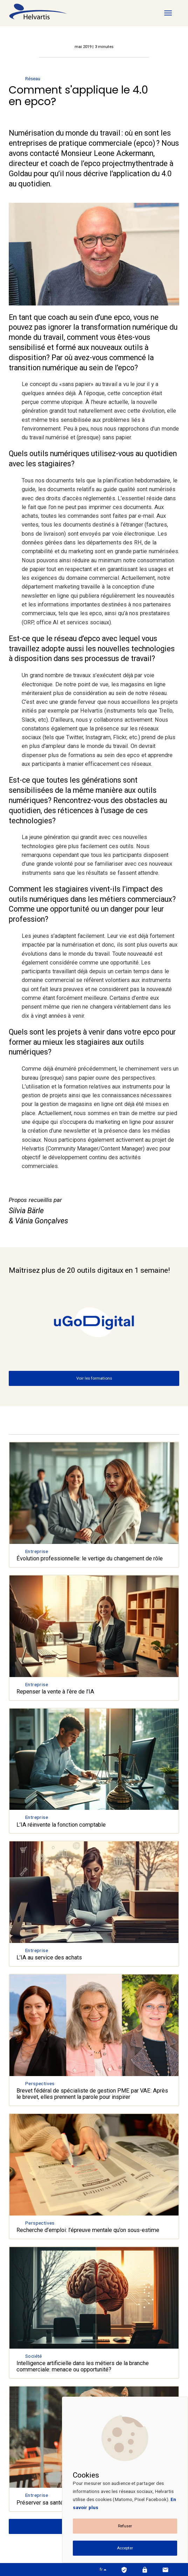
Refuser (125, 2525)
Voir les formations (94, 1378)
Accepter (125, 2548)
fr (103, 2569)
